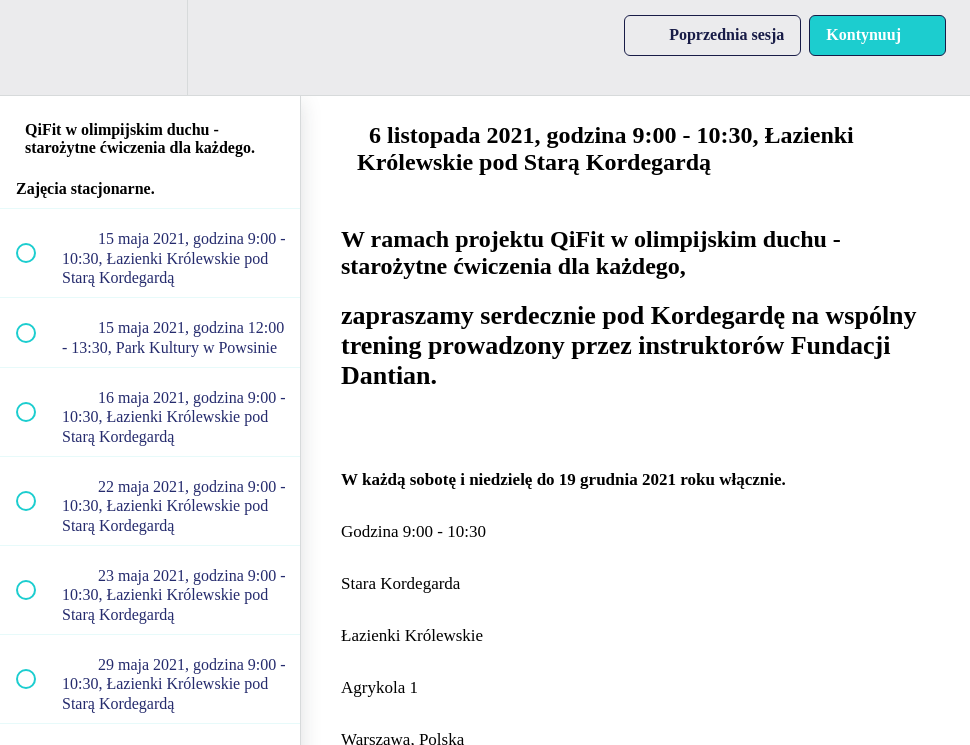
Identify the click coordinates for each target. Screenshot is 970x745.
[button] (37, 47)
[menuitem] (150, 47)
